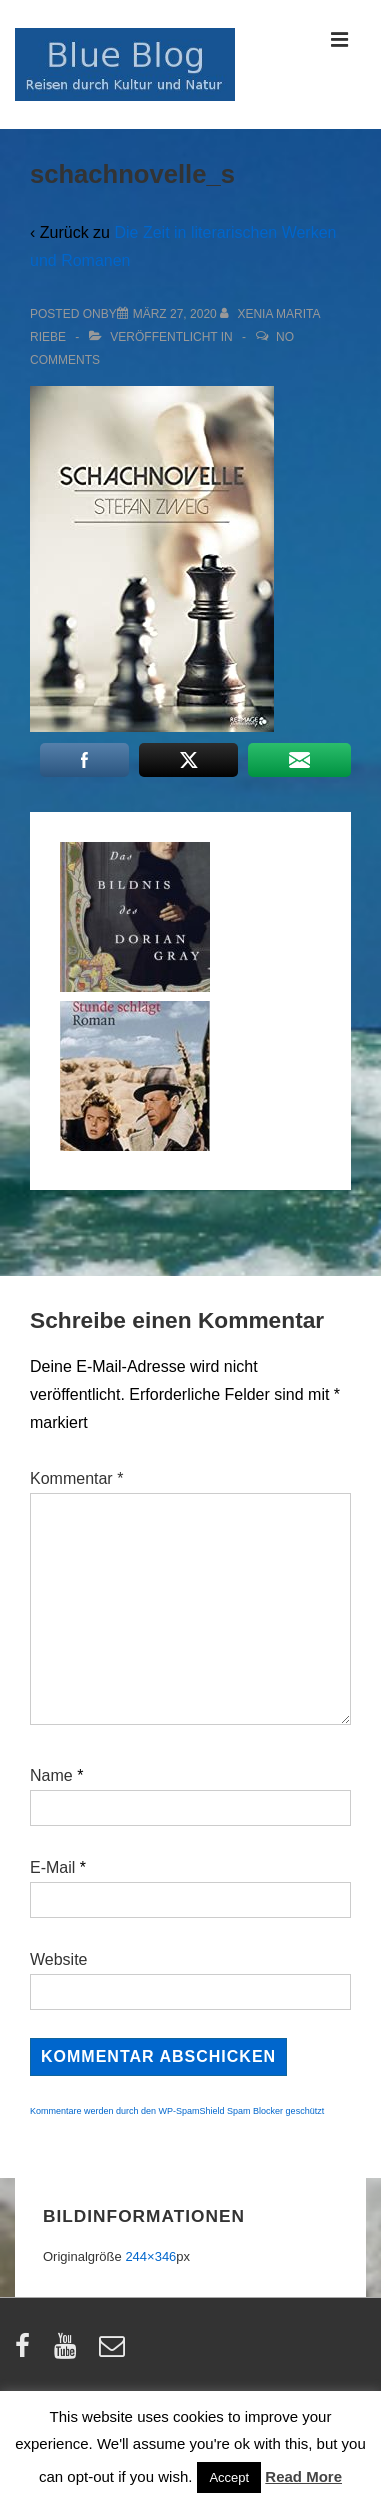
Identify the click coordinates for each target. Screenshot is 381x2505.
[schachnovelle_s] (175, 314)
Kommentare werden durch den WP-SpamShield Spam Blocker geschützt (177, 2111)
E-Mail (52, 1867)
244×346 (150, 2256)
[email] (114, 2352)
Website (59, 1959)
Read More (303, 2476)
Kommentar (76, 1478)
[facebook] (27, 2352)
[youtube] (69, 2352)
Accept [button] (229, 2477)
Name (51, 1775)
